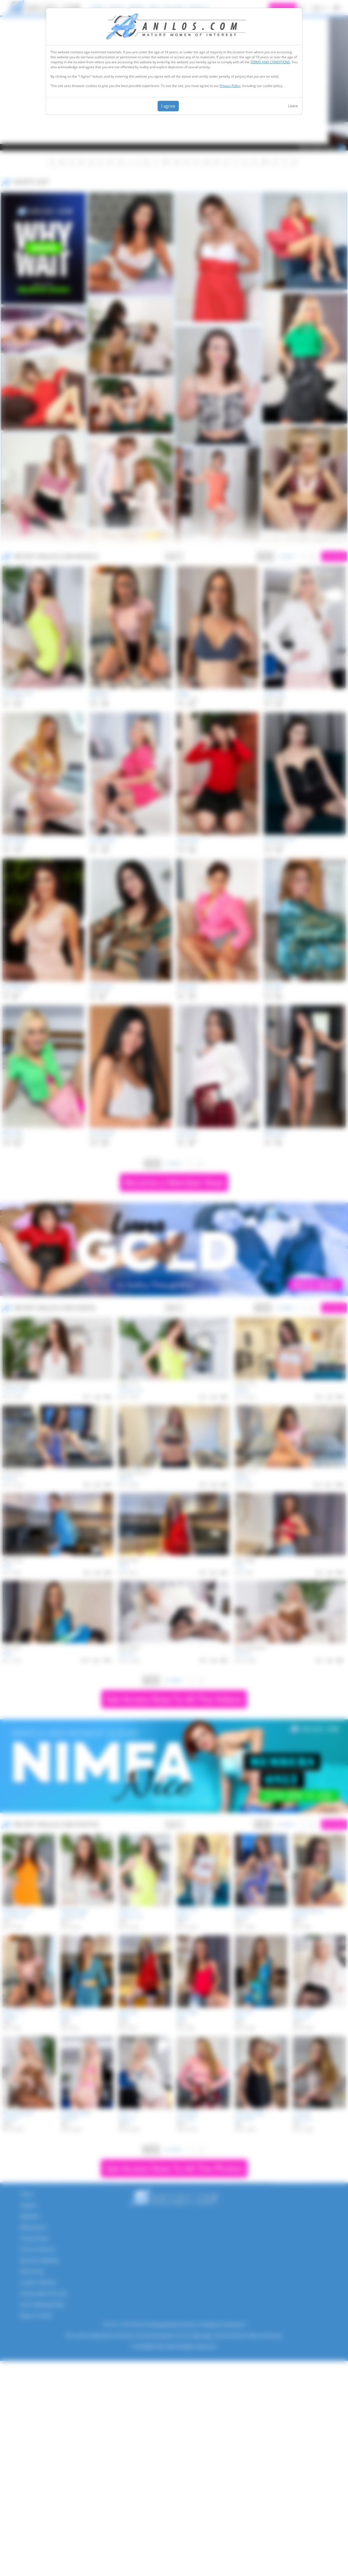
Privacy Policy (230, 85)
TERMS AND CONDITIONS (270, 62)
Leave (293, 105)
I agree (168, 106)
